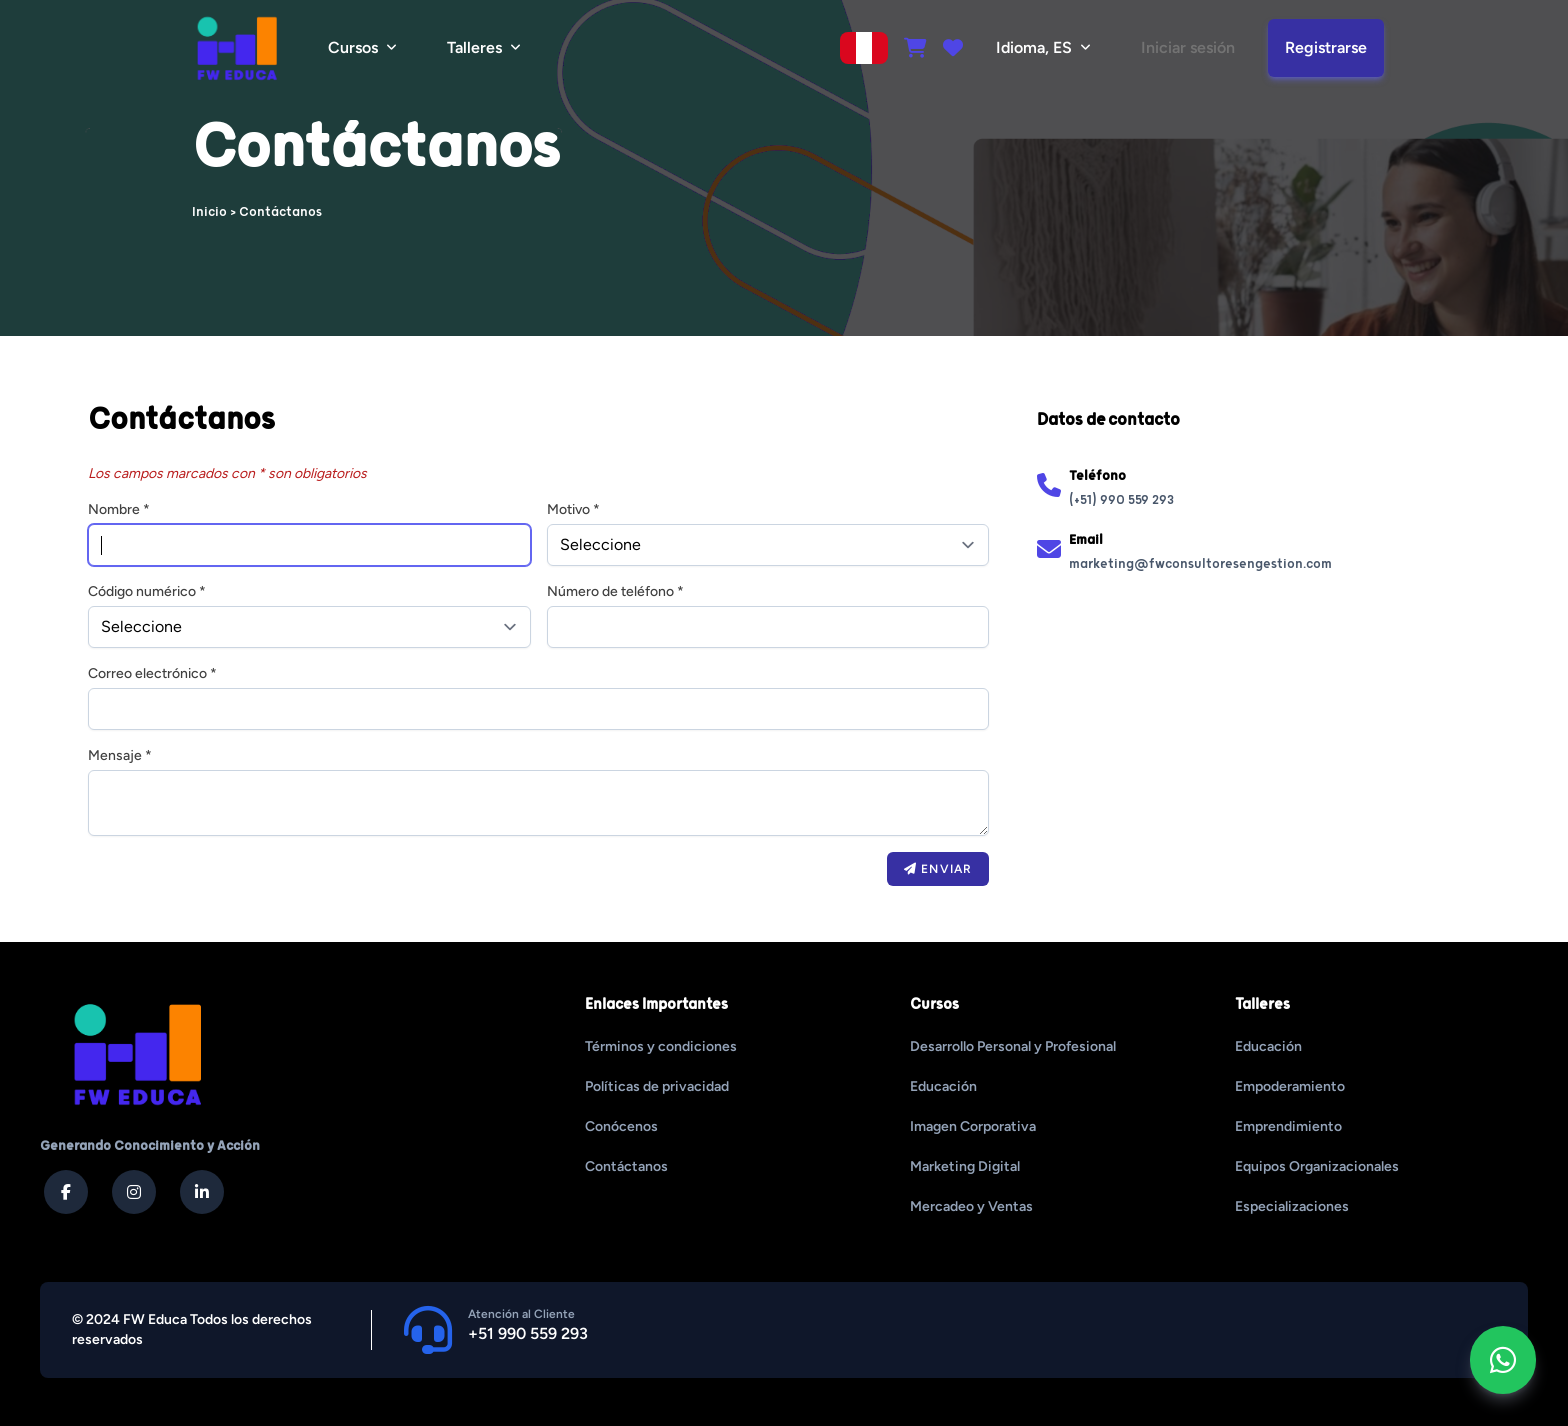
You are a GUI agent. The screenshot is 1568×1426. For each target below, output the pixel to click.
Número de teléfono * (615, 591)
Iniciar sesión (1188, 47)
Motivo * (573, 509)
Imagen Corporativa (973, 1126)
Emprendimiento (1288, 1126)
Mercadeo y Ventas (971, 1206)
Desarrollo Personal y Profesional (1013, 1046)
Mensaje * (120, 755)
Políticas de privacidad (657, 1086)
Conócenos (621, 1126)
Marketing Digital (965, 1166)
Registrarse (1326, 47)
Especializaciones (1292, 1206)
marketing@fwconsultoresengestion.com (1200, 564)
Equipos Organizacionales (1317, 1166)
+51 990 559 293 (528, 1333)
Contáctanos (626, 1166)
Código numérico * (147, 591)
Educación (943, 1086)
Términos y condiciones (661, 1046)
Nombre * (119, 509)
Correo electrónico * (152, 673)
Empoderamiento (1290, 1086)
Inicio (209, 212)
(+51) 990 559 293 (1121, 500)
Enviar (938, 869)
